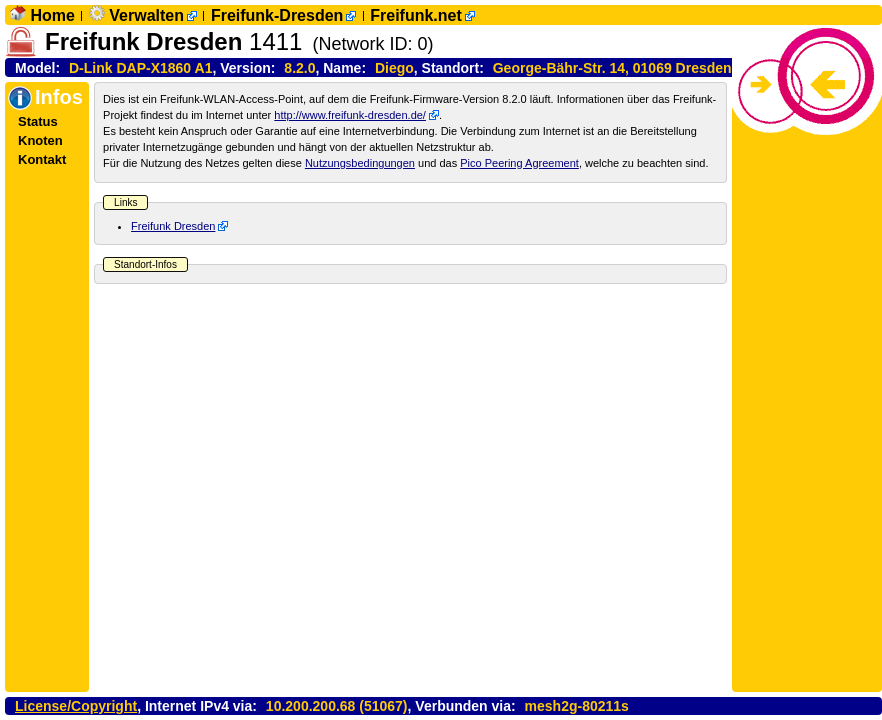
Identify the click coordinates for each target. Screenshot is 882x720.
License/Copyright (76, 706)
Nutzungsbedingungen (360, 163)
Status (38, 121)
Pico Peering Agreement (519, 163)
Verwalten (146, 15)
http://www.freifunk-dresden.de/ (350, 115)
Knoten (40, 140)
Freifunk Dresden (173, 226)
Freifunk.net (416, 15)
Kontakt (42, 159)
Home (52, 15)
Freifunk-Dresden (277, 15)
